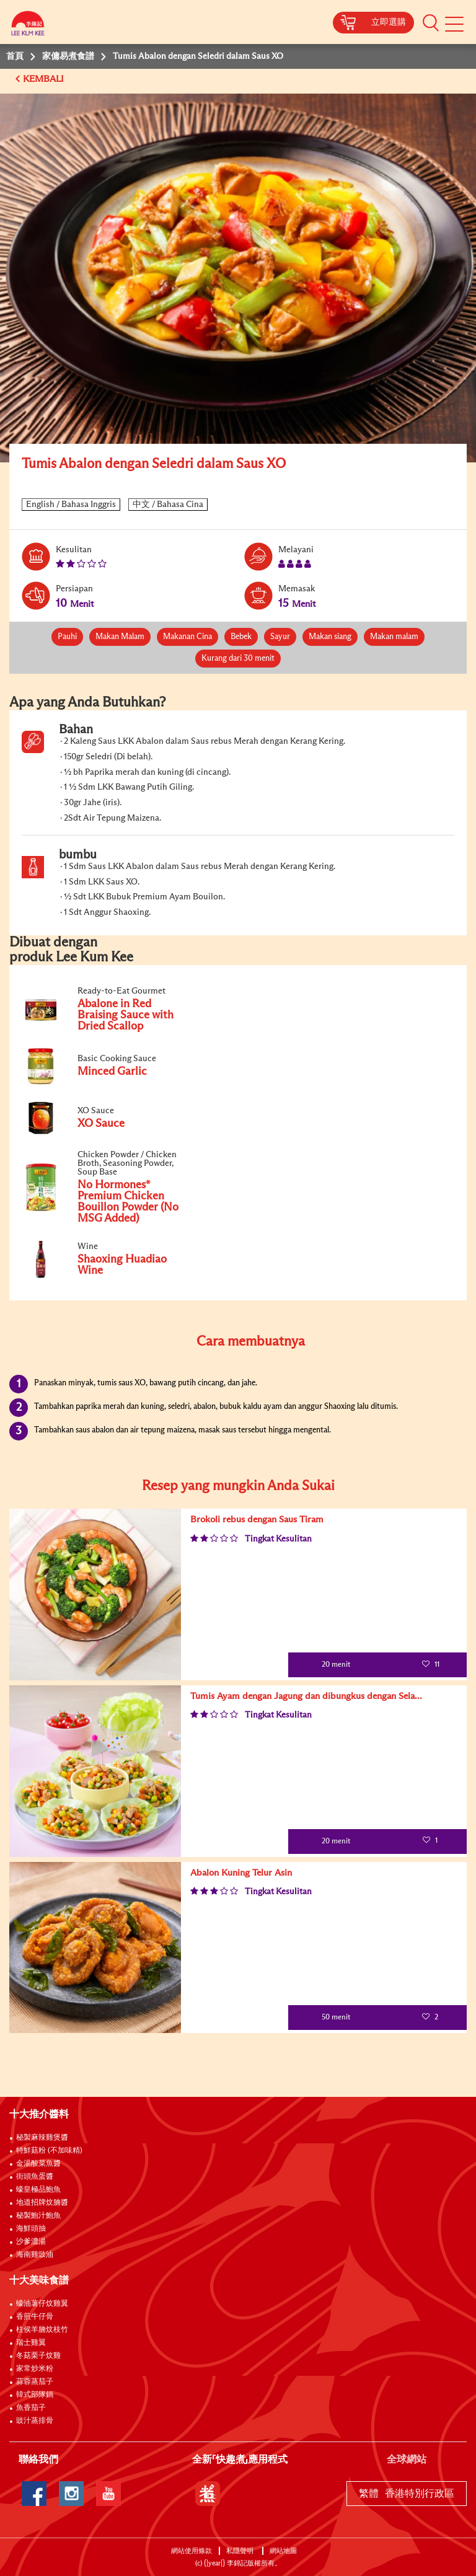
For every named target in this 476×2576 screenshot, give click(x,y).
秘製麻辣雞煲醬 (42, 2138)
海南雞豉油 (34, 2255)
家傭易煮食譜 (68, 56)
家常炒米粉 (34, 2369)
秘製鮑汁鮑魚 (38, 2216)
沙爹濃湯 (31, 2242)
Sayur (280, 637)
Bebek (241, 637)
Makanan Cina (187, 637)
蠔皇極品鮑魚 (38, 2190)
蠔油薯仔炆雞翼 (42, 2304)
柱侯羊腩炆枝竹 (42, 2330)
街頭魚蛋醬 (34, 2177)
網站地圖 (284, 2550)
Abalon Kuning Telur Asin (241, 1872)
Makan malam (394, 637)
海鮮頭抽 (31, 2229)
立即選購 (388, 22)
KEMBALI (44, 79)
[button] (431, 22)
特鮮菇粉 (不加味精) (49, 2151)
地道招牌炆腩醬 (42, 2203)
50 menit (328, 2017)
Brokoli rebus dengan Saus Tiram (257, 1519)
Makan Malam (119, 637)
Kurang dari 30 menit (238, 659)
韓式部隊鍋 (34, 2395)
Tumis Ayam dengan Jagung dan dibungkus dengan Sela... (306, 1696)
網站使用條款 (191, 2550)
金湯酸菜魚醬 (38, 2164)
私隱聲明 (240, 2550)
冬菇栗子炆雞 (38, 2356)
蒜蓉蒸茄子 (34, 2382)
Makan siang (330, 637)
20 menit (328, 1665)
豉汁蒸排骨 (34, 2421)
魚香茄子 (31, 2408)
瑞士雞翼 (31, 2343)
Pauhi (67, 637)
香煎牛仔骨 (34, 2317)
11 (430, 1665)
